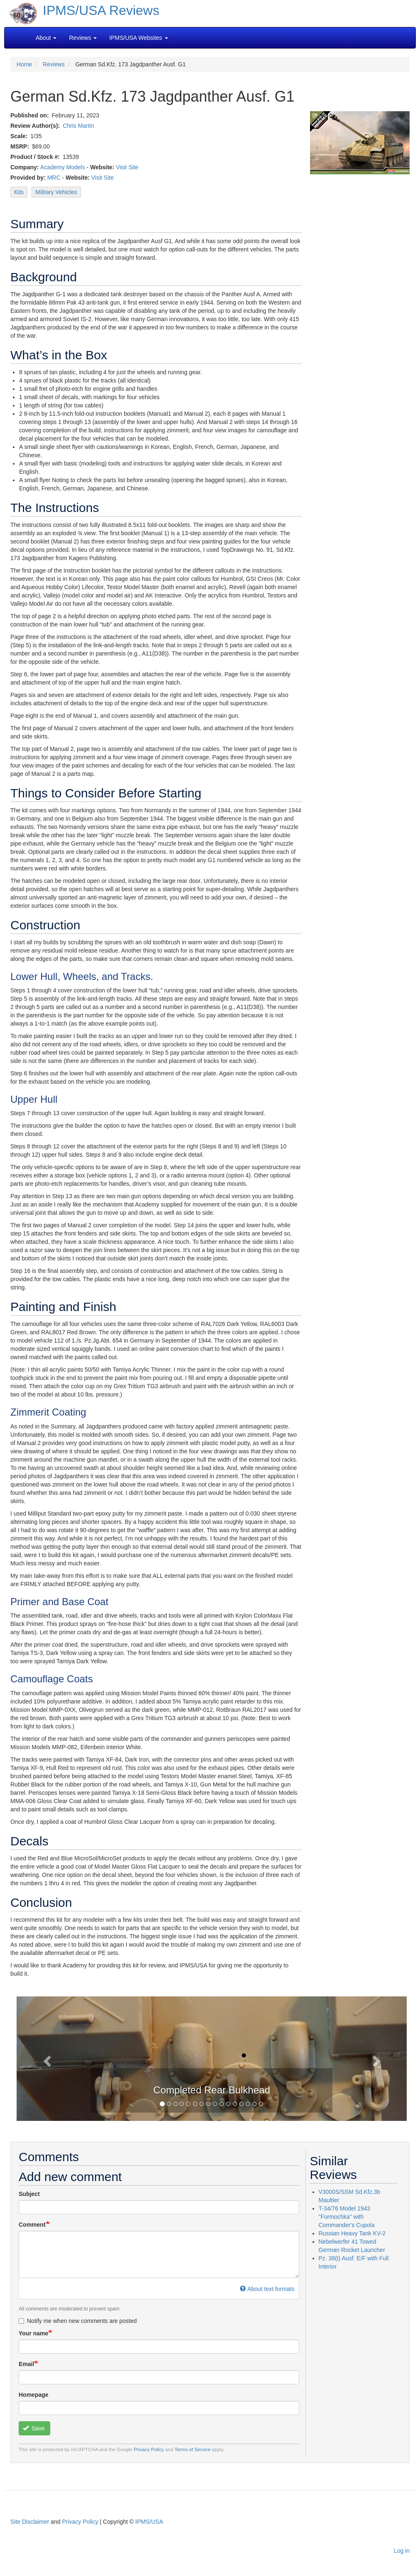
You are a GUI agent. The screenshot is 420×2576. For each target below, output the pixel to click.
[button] (46, 2058)
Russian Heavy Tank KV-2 (352, 2233)
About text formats (267, 2289)
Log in (402, 2550)
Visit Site (127, 167)
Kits (19, 192)
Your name (33, 2333)
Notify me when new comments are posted (78, 2321)
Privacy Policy (149, 2449)
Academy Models (62, 167)
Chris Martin (78, 125)
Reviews (54, 64)
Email (26, 2364)
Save (34, 2428)
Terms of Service (193, 2449)
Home (24, 64)
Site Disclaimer (29, 2521)
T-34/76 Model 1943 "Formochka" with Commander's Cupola (347, 2216)
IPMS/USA (149, 2521)
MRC (54, 177)
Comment (32, 2224)
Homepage (34, 2394)
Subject (29, 2194)
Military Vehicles (56, 192)
